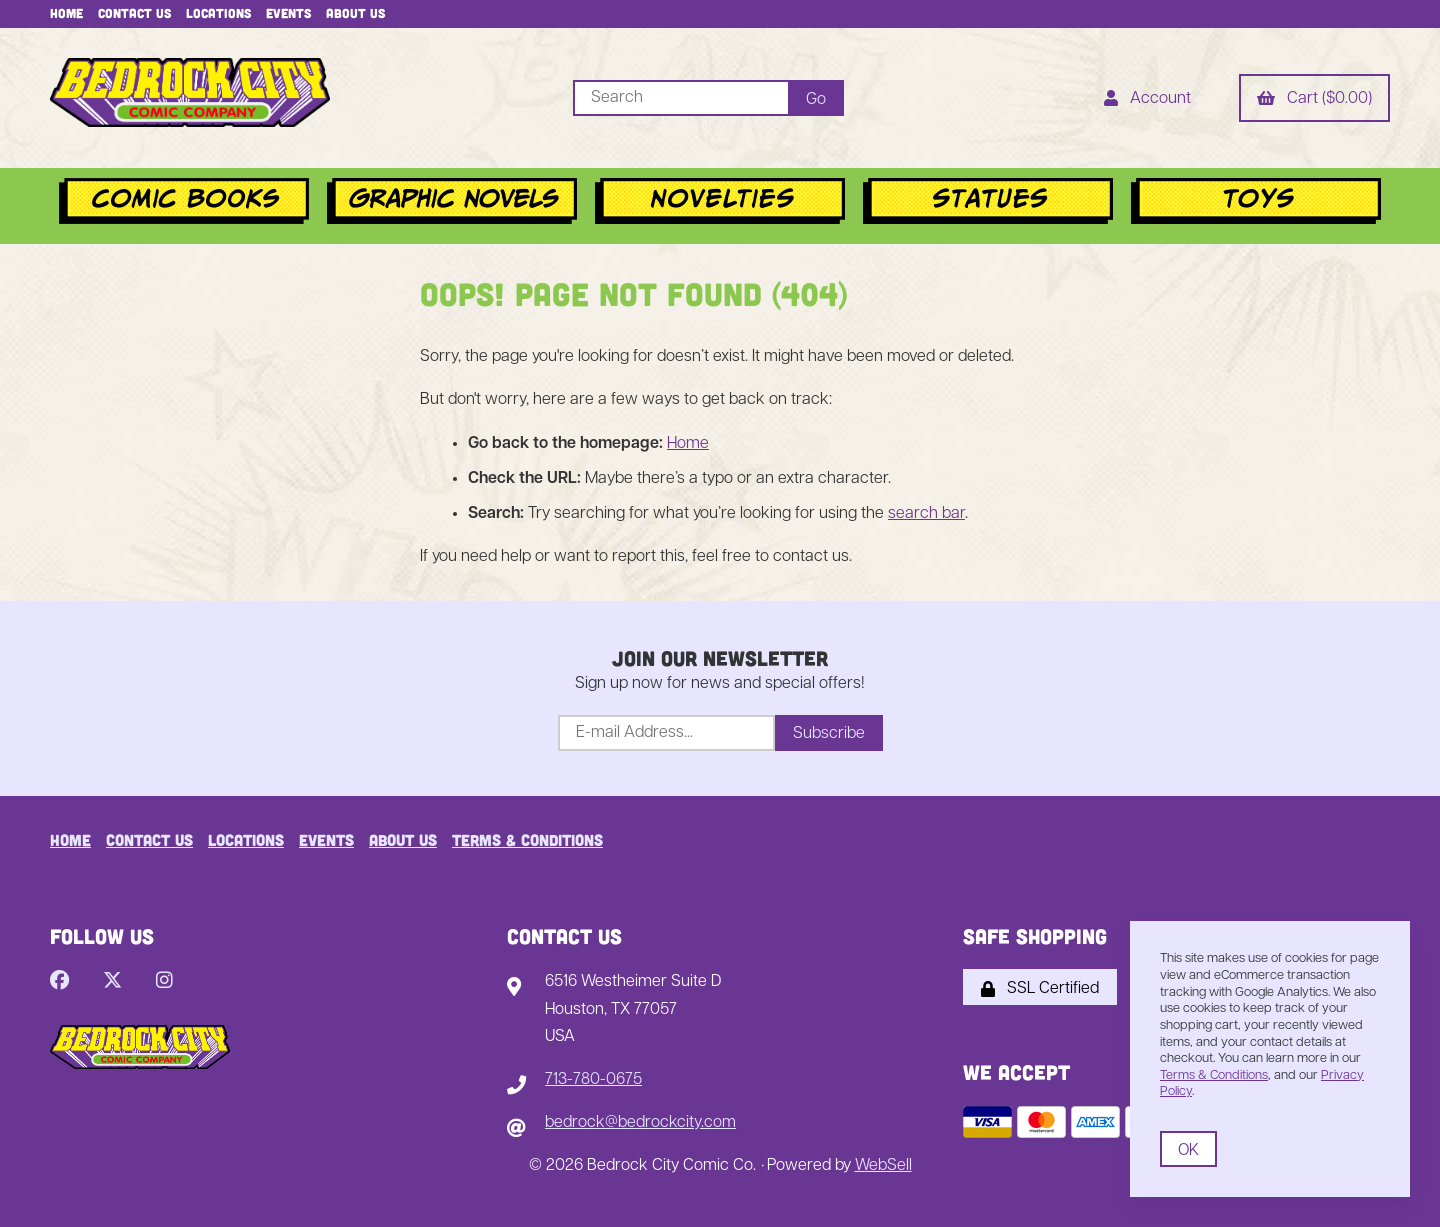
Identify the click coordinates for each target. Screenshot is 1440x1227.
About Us (355, 13)
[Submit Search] (816, 98)
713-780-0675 (593, 1080)
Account (1147, 100)
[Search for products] (680, 98)
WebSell (883, 1166)
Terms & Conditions (527, 839)
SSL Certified (1040, 989)
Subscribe (829, 734)
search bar (926, 514)
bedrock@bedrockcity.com (640, 1123)
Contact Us (134, 13)
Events (288, 13)
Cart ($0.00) (1314, 100)
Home (66, 13)
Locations (218, 13)
